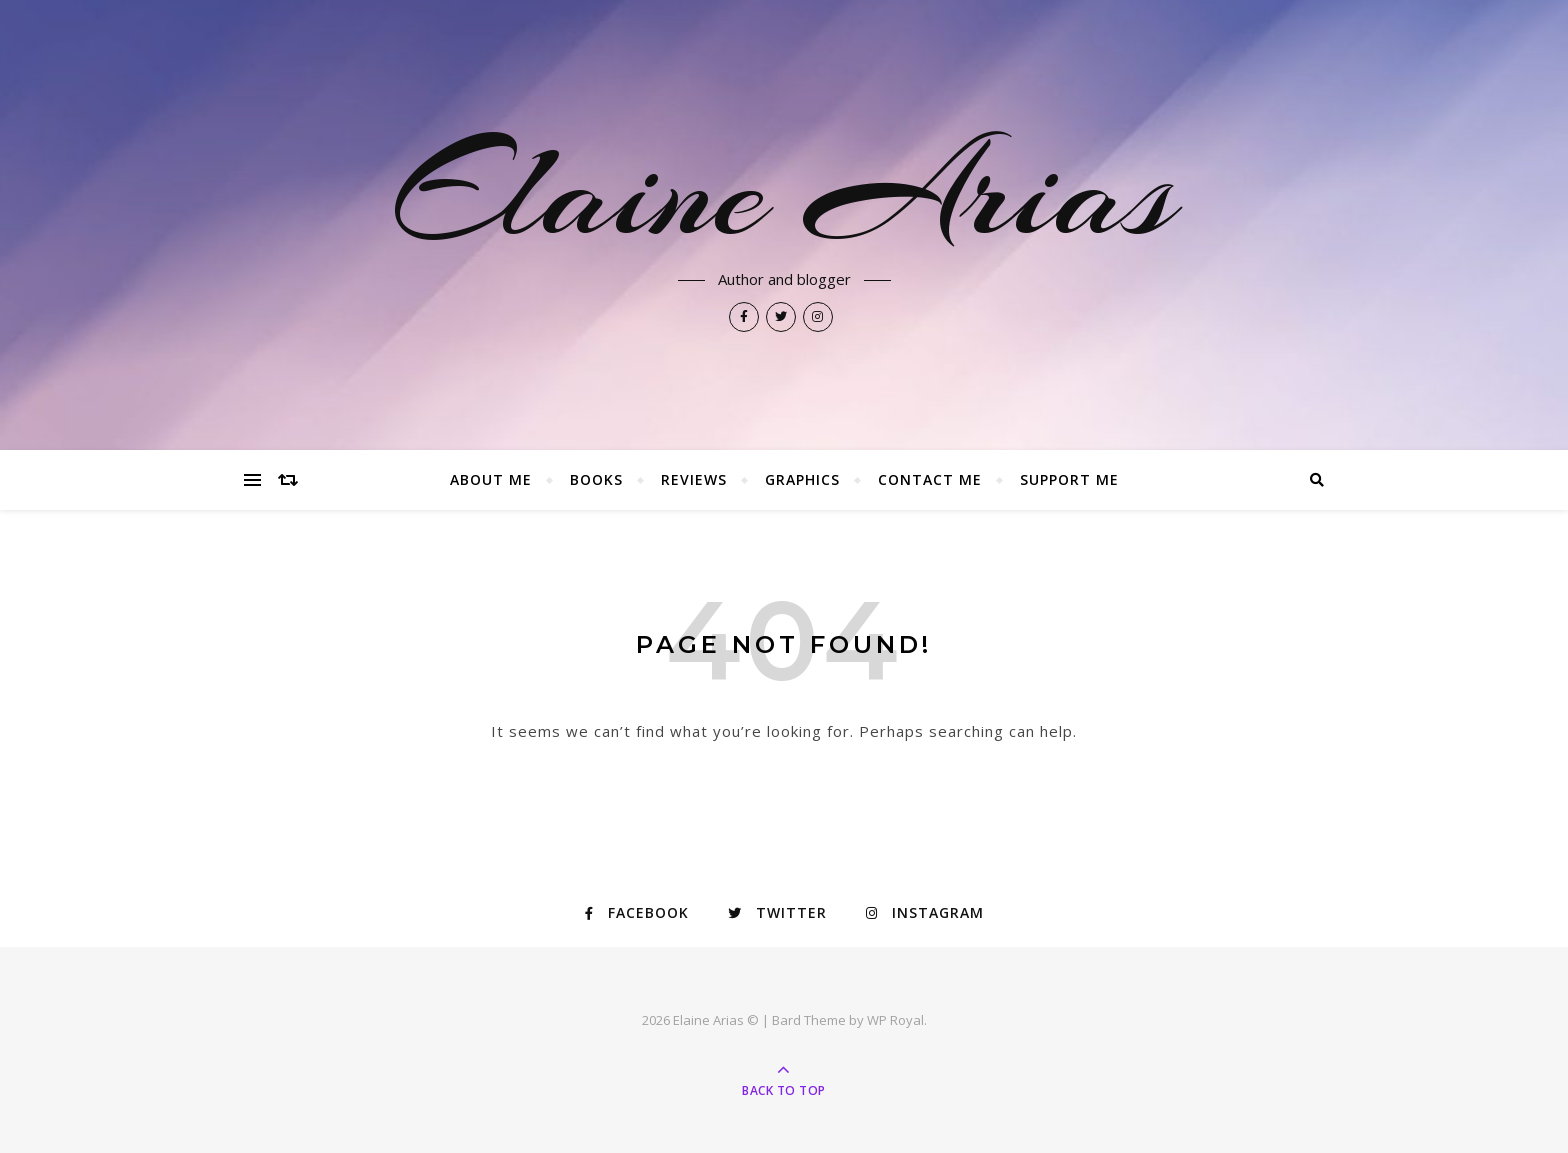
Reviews (694, 479)
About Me (491, 479)
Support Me (1069, 479)
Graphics (802, 479)
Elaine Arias (784, 192)
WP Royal (895, 1020)
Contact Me (930, 479)
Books (596, 479)
